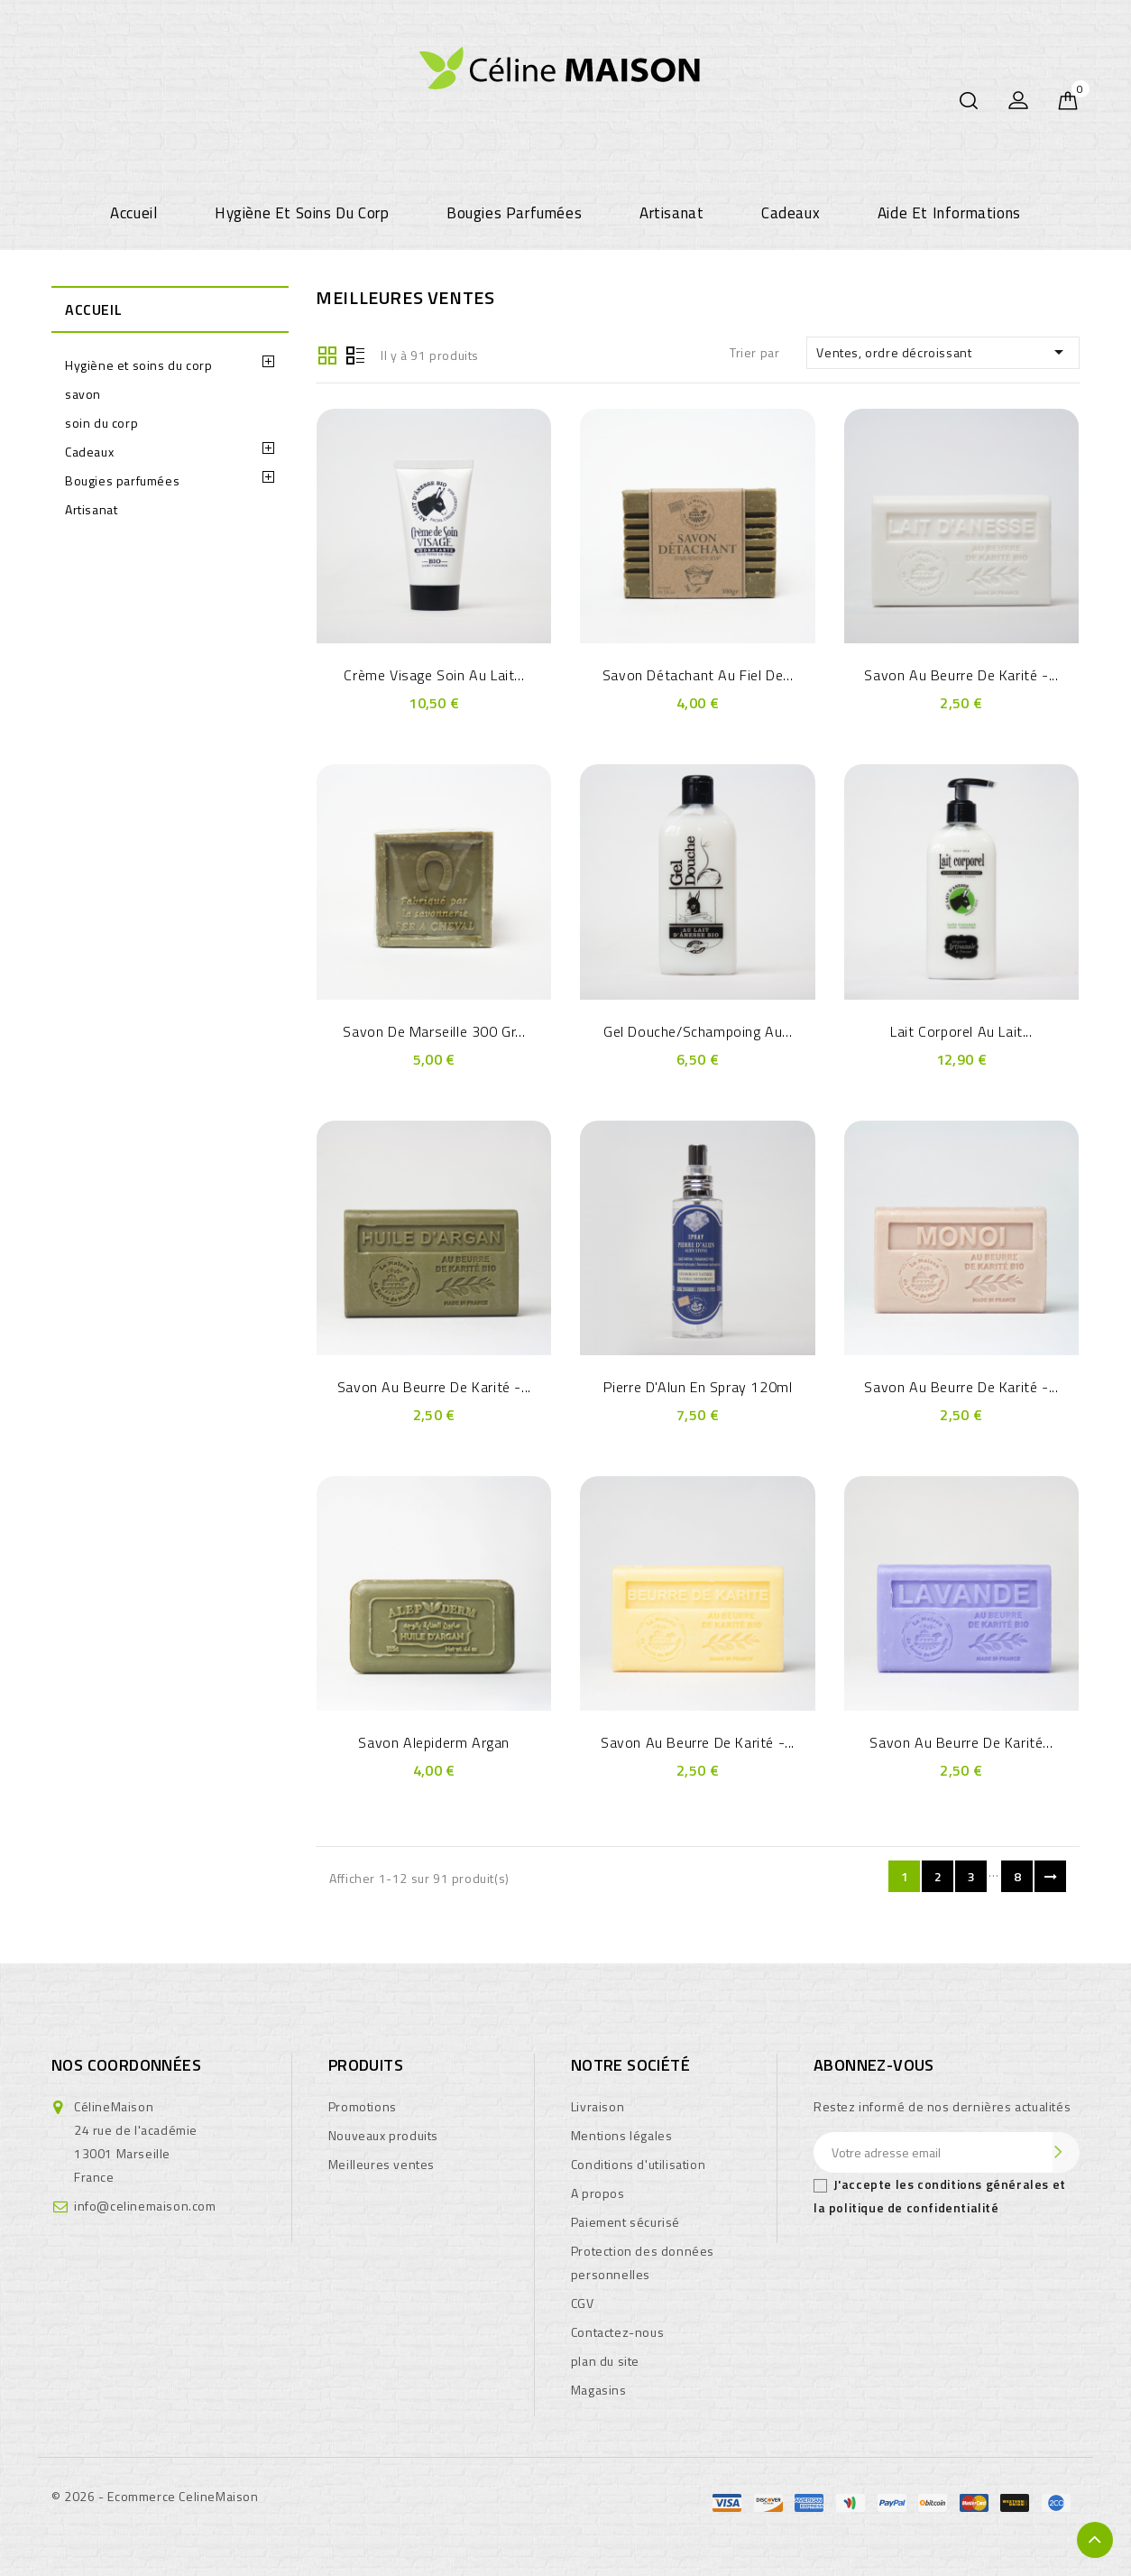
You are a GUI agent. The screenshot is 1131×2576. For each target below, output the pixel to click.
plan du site (605, 2360)
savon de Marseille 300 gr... (434, 1031)
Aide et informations (949, 213)
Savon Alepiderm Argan (434, 1742)
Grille (327, 354)
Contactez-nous (617, 2331)
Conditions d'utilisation (638, 2164)
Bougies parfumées (514, 213)
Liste (355, 354)
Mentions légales (622, 2135)
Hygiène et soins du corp (302, 213)
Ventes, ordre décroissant (943, 352)
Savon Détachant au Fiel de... (697, 675)
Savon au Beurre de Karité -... (961, 675)
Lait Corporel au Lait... (961, 1031)
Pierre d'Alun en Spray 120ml (698, 1387)
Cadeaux (790, 213)
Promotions (362, 2106)
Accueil (133, 213)
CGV (582, 2303)
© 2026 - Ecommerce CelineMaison (155, 2496)
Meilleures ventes (381, 2164)
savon (83, 393)
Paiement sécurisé (625, 2221)
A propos (598, 2193)
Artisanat (671, 213)
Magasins (599, 2389)
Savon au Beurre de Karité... (961, 1742)
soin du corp (101, 422)
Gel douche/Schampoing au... (697, 1031)
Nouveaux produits (383, 2135)
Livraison (597, 2106)
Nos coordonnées (126, 2065)
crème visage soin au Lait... (434, 675)
